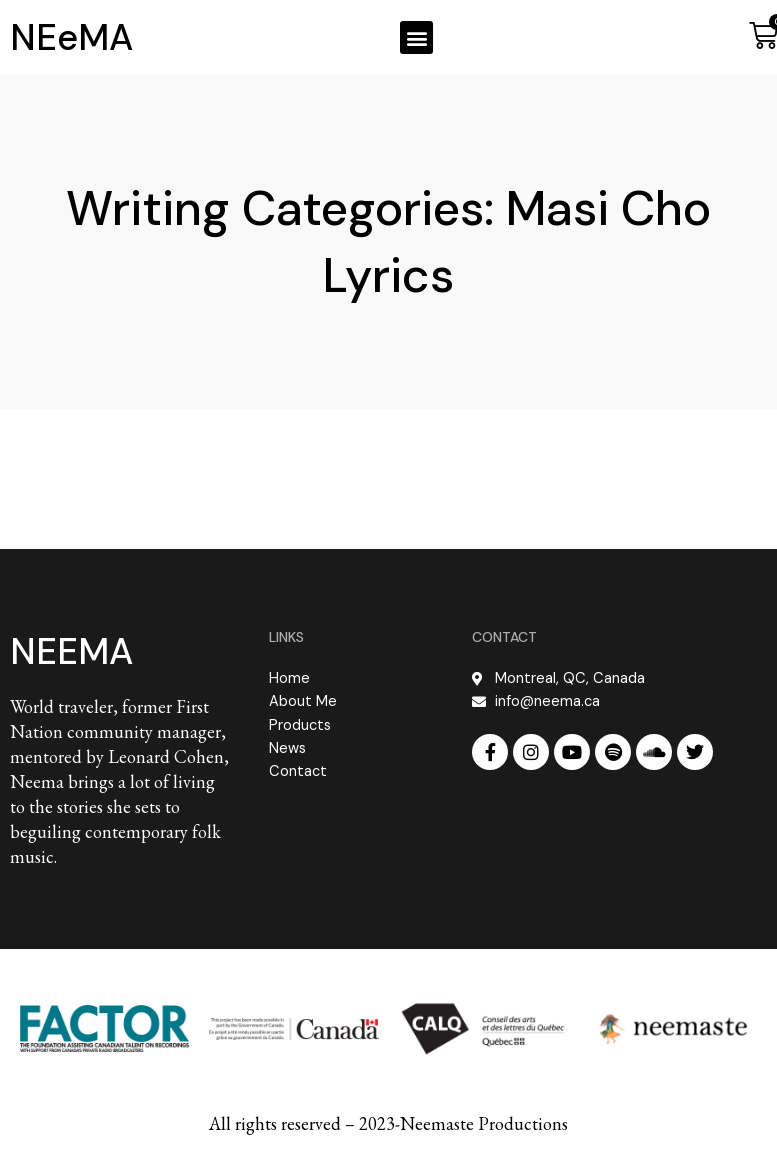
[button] (416, 37)
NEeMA (71, 37)
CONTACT (504, 637)
